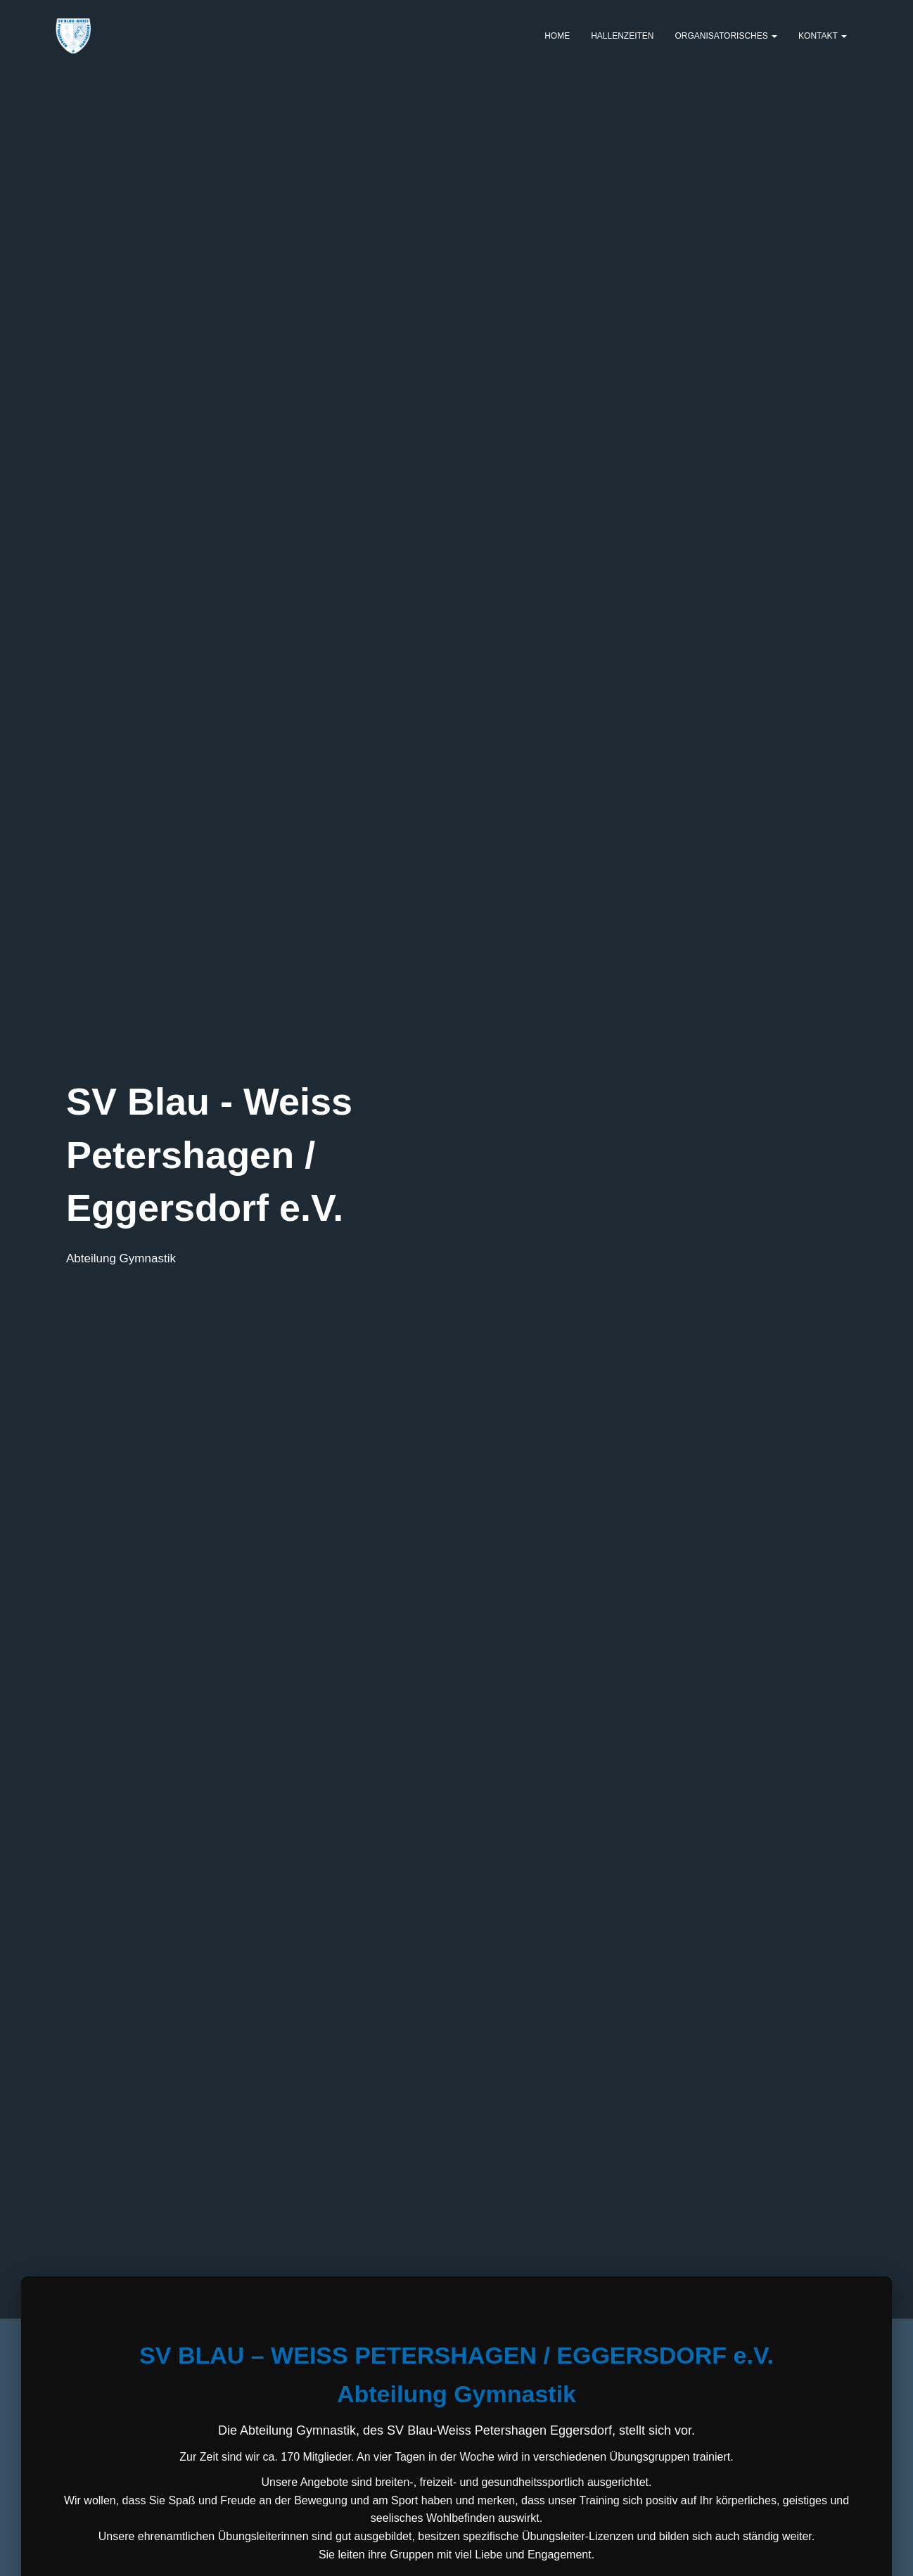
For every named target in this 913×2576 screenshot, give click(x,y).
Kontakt (822, 36)
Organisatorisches (726, 36)
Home (557, 36)
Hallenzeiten (622, 36)
